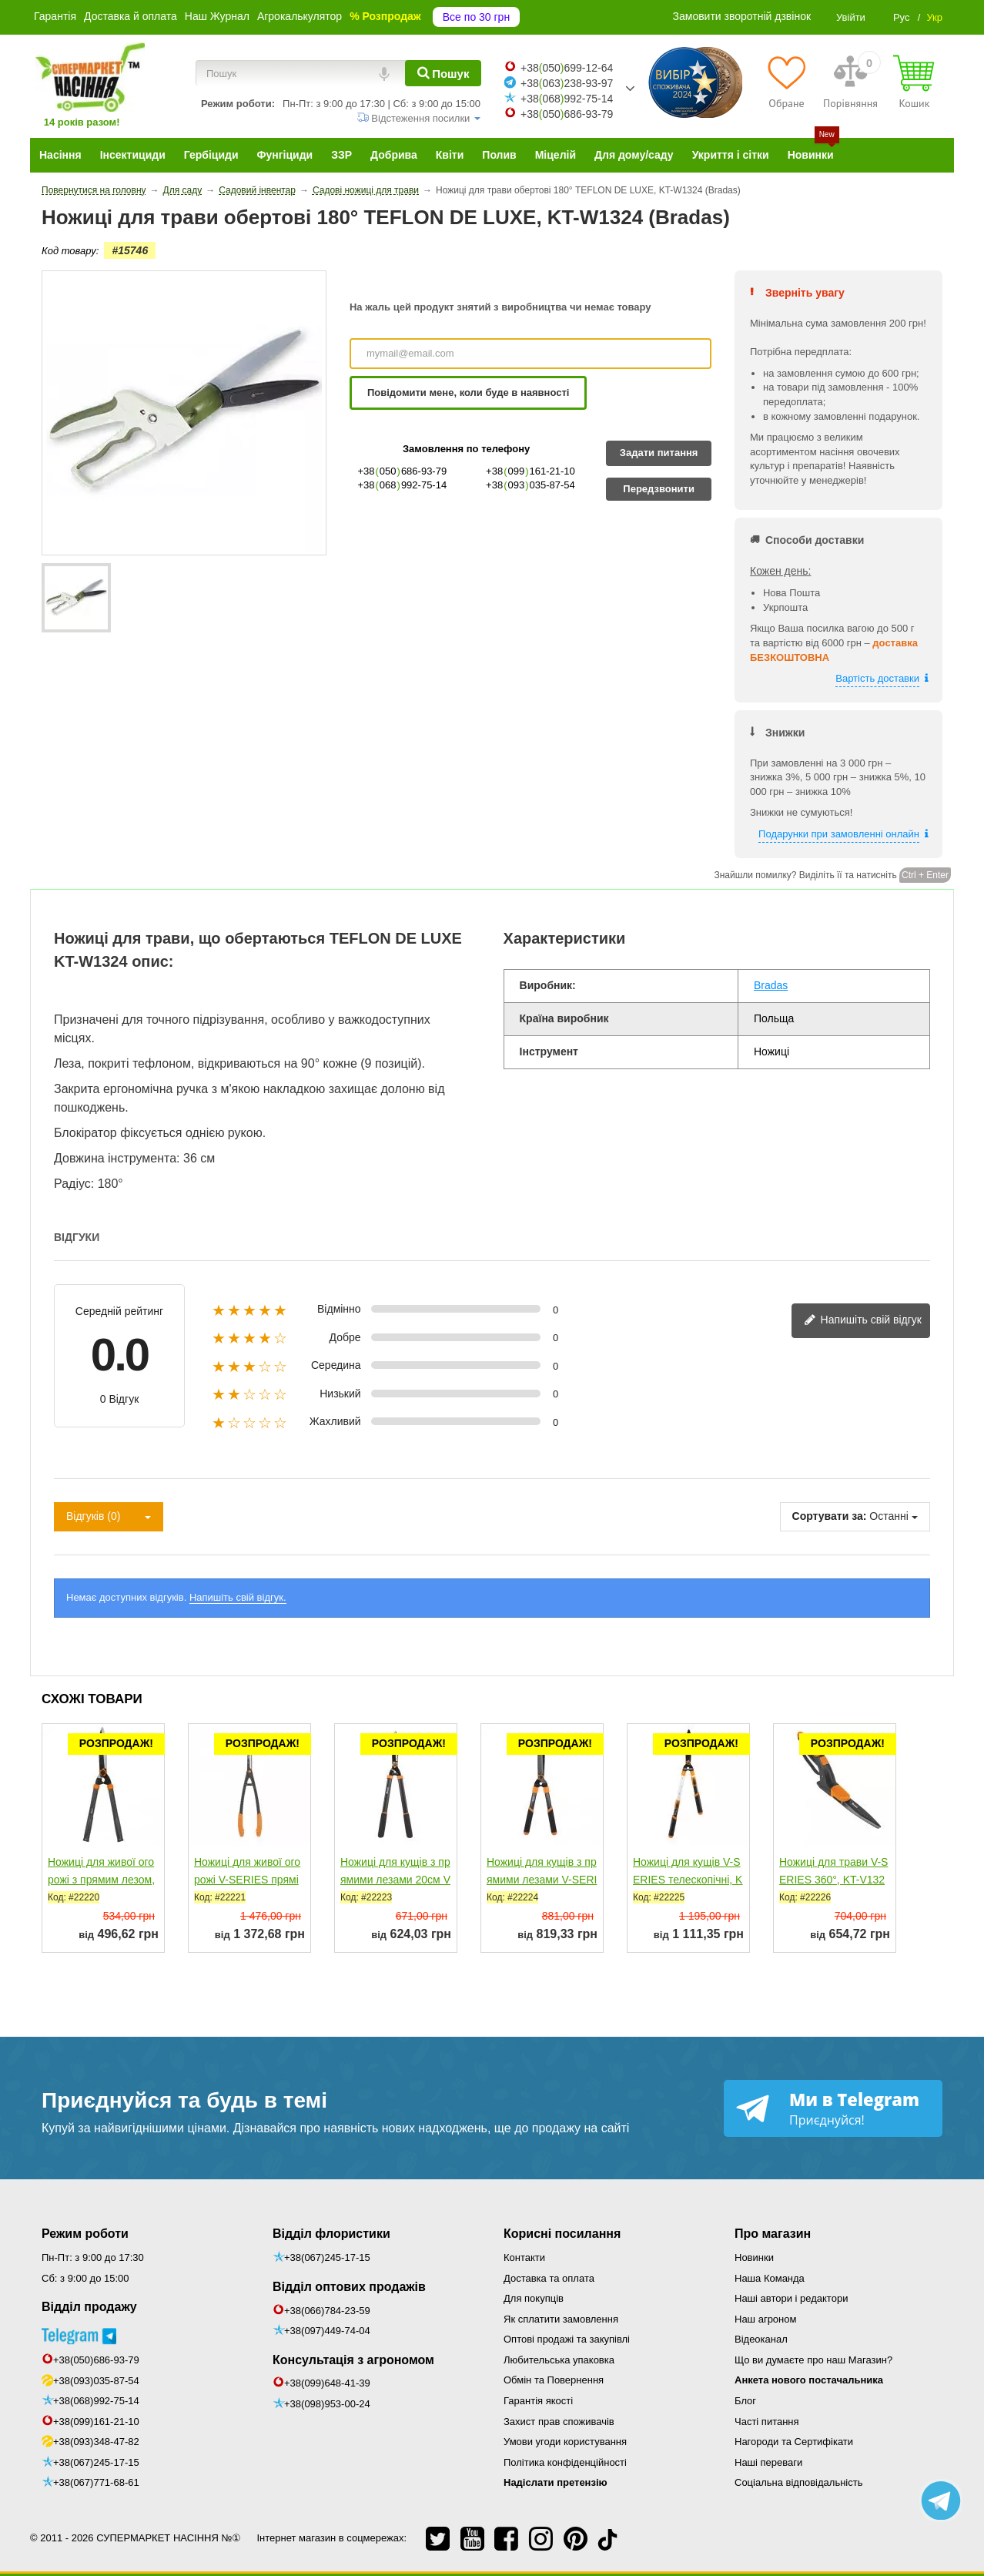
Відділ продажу (89, 2306)
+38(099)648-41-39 (327, 2383)
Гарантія (55, 16)
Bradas (771, 985)
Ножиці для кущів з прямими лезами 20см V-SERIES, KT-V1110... (395, 1879)
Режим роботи (85, 2233)
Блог (745, 2401)
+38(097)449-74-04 (327, 2330)
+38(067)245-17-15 (96, 2462)
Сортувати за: (829, 1516)
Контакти (524, 2257)
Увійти (850, 17)
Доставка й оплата (130, 16)
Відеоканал (761, 2339)
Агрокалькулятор (299, 16)
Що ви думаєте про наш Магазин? (813, 2360)
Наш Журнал (217, 16)
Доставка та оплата (549, 2278)
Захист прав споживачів (559, 2421)
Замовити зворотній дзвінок (742, 16)
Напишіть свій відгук (863, 1320)
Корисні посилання (562, 2233)
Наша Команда (770, 2278)
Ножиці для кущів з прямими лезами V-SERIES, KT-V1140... (542, 1879)
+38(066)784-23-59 (327, 2310)
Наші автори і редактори (791, 2298)
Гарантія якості (538, 2401)
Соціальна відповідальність (798, 2482)
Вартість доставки (877, 678)
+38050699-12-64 (566, 68)
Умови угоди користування (565, 2441)
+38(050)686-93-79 (96, 2360)
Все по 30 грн (476, 17)
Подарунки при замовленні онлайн (838, 834)
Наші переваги (768, 2462)
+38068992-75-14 (566, 98)
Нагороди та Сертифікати (794, 2441)
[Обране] (786, 82)
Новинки (754, 2257)
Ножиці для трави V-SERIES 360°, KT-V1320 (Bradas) (833, 1879)
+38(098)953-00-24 (327, 2404)
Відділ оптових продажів (349, 2286)
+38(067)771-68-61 (96, 2482)
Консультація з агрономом (353, 2359)
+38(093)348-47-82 (96, 2441)
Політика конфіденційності (565, 2462)
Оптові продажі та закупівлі (567, 2339)
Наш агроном (765, 2319)
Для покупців (534, 2298)
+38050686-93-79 (566, 114)
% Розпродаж (385, 16)
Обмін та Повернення (554, 2380)
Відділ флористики (331, 2233)
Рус (901, 17)
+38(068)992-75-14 (96, 2401)
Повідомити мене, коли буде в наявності (468, 392)
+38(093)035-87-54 (96, 2380)
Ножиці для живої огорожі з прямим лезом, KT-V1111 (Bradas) (101, 1879)
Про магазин (773, 2233)
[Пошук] (443, 73)
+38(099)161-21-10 (96, 2421)
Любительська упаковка (559, 2360)
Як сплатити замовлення (561, 2319)
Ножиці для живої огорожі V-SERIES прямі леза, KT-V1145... (247, 1879)
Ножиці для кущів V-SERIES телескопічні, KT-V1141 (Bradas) (687, 1879)
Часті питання (767, 2421)
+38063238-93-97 (566, 83)
